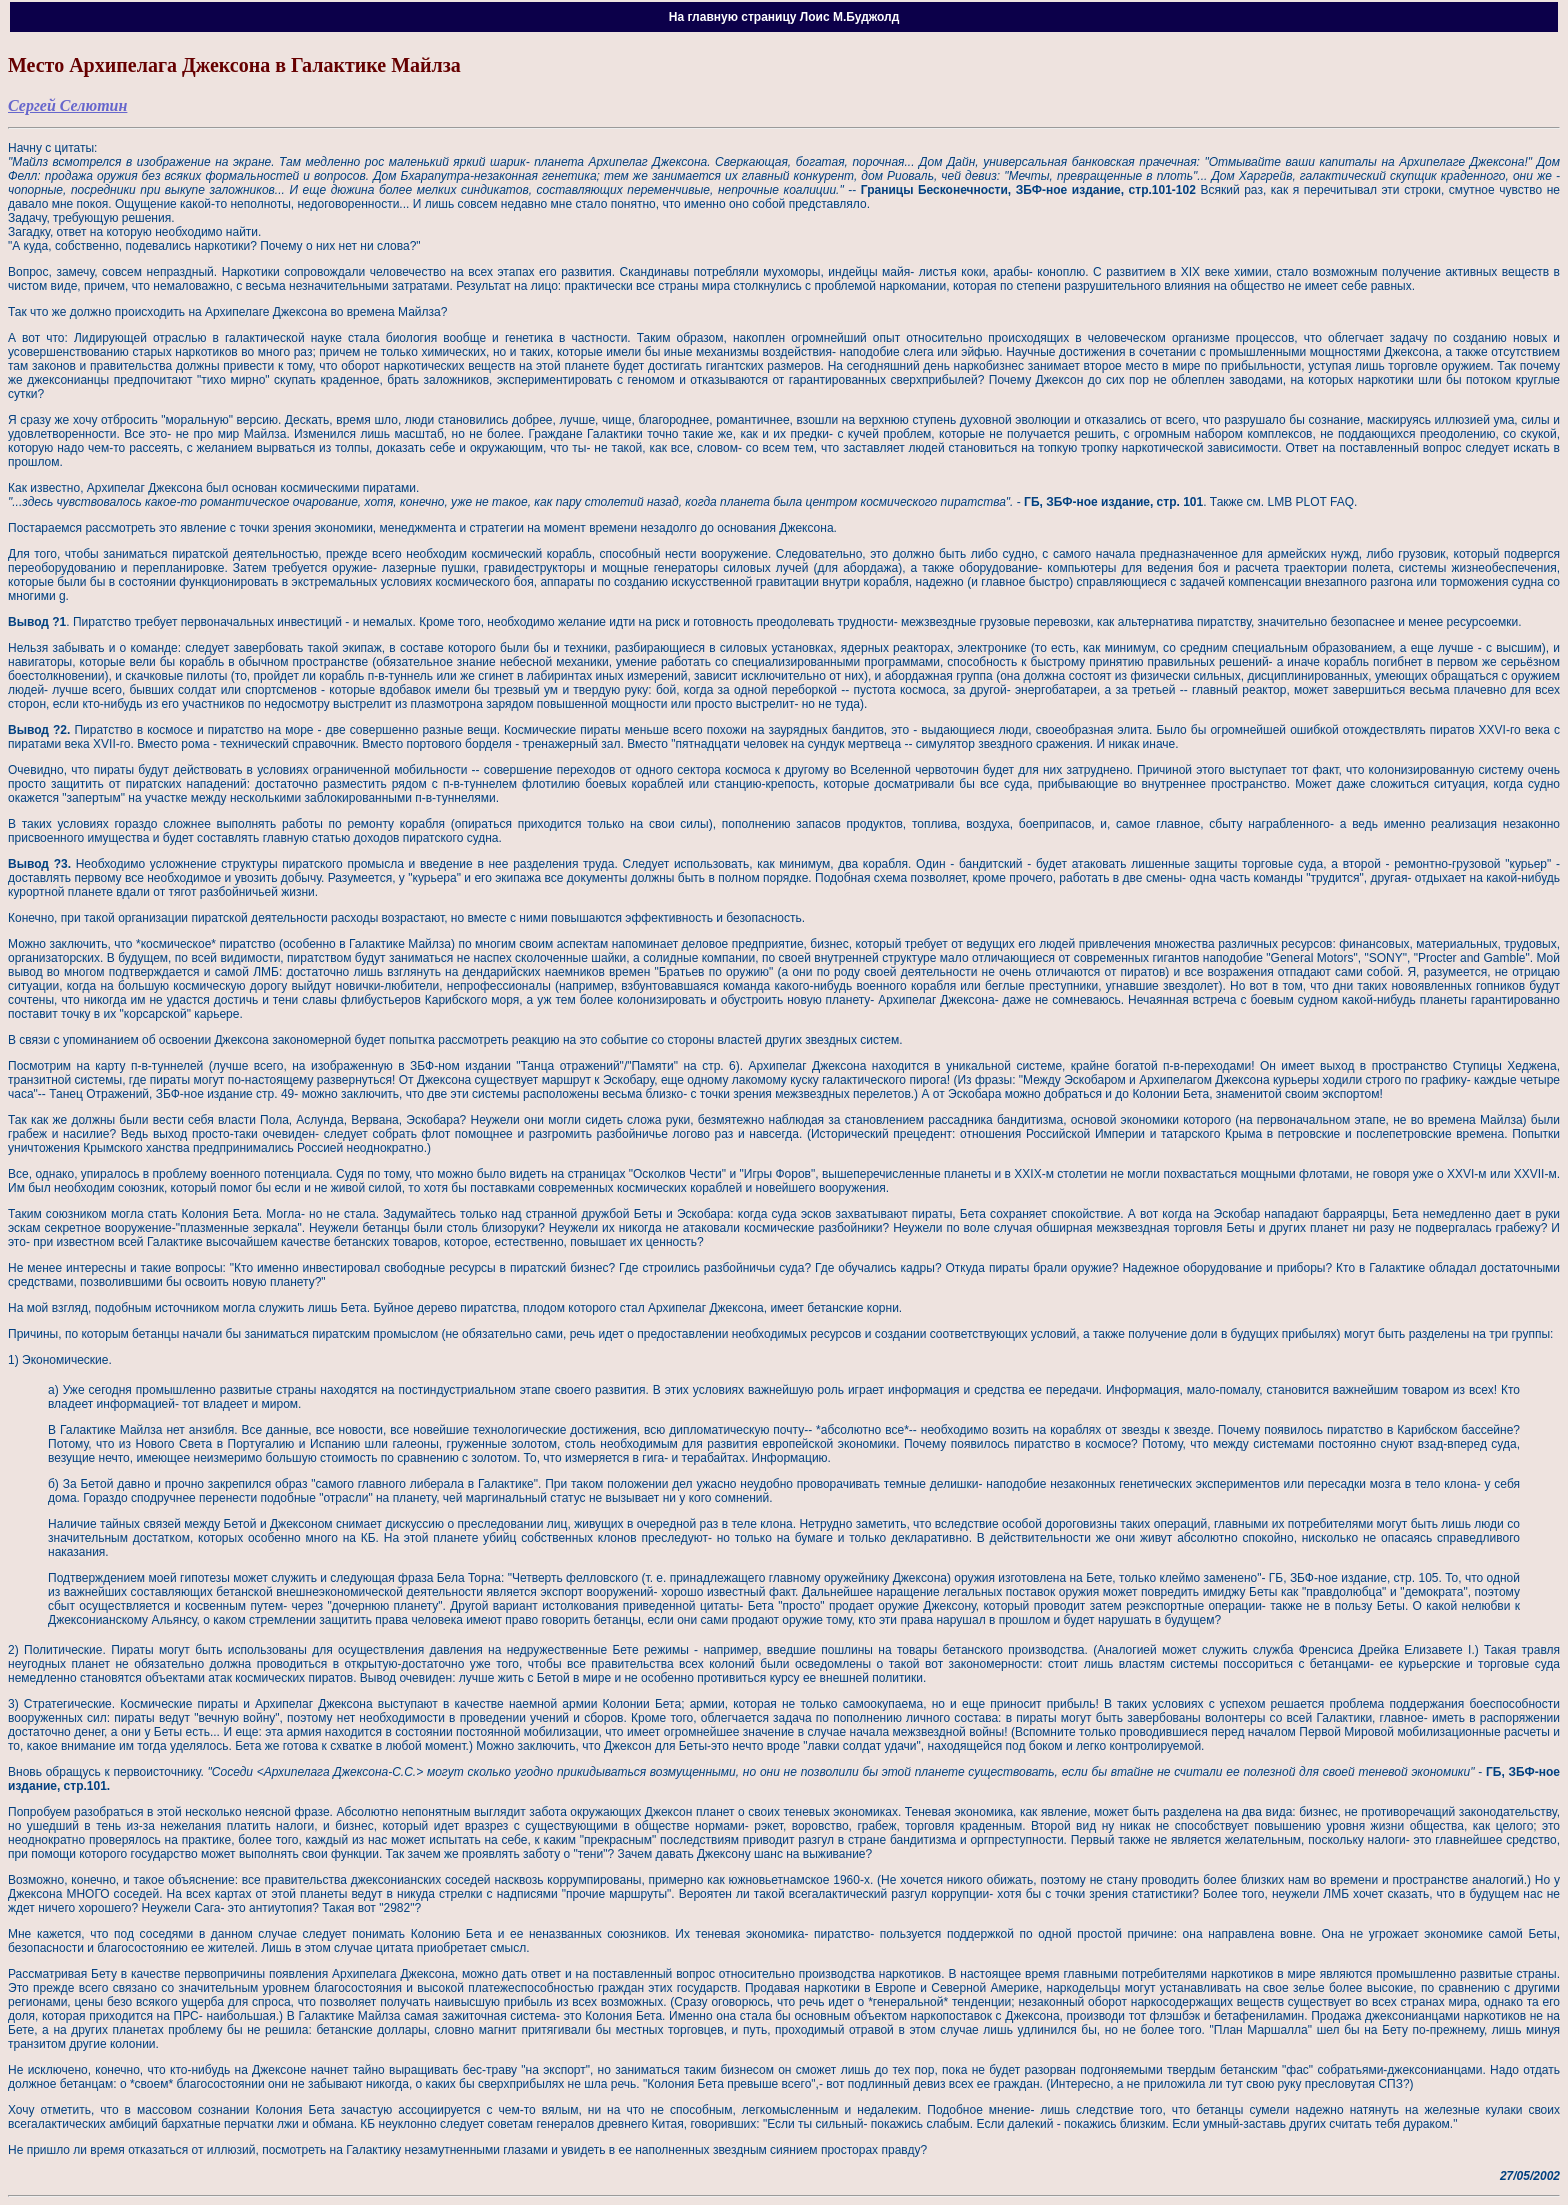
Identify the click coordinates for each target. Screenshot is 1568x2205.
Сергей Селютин (67, 105)
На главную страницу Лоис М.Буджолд (784, 17)
